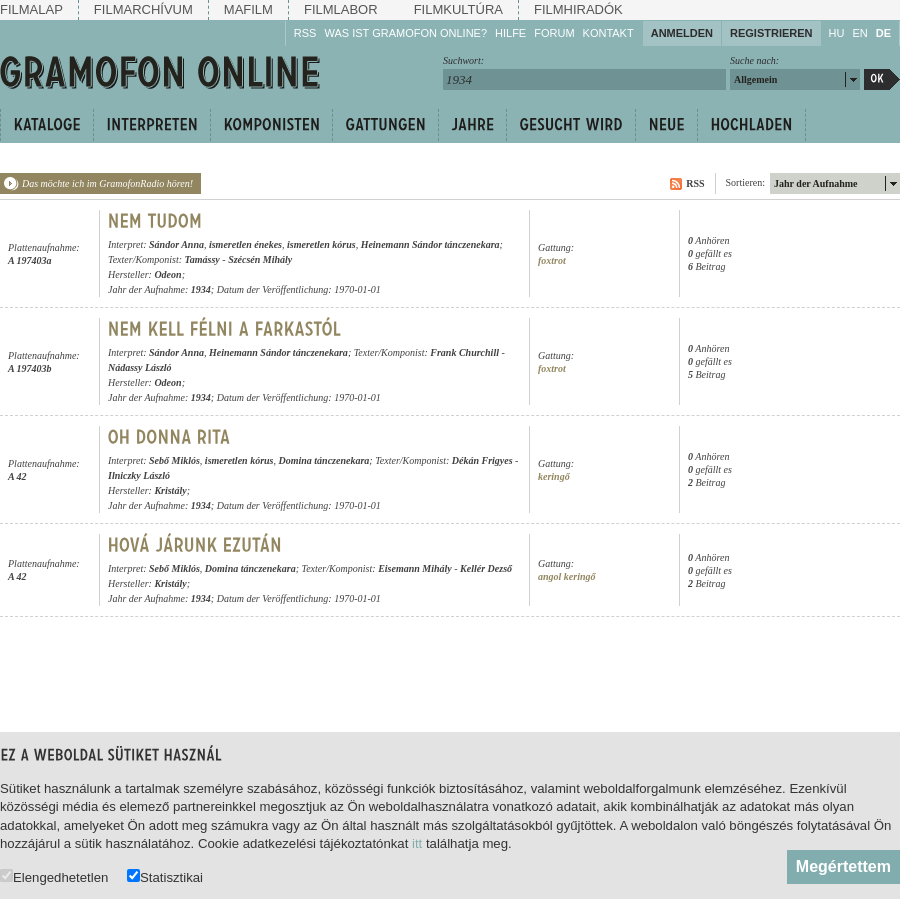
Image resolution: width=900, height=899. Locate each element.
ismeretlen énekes (245, 244)
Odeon (167, 274)
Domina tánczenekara (323, 460)
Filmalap (31, 9)
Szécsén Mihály (260, 259)
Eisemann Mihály (415, 568)
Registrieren (771, 33)
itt (417, 843)
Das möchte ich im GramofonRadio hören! (107, 183)
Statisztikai (165, 876)
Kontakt (608, 33)
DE (883, 33)
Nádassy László (140, 367)
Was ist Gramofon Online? (405, 33)
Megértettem (843, 866)
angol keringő (567, 576)
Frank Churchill (464, 352)
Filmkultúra (458, 9)
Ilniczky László (139, 475)
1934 (201, 289)
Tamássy (202, 259)
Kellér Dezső (486, 568)
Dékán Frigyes (482, 460)
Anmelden (682, 33)
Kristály (170, 490)
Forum (554, 33)
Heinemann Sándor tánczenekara (430, 244)
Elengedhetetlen (54, 876)
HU (837, 33)
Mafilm (248, 9)
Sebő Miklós (174, 460)
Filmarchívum (143, 9)
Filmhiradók (578, 9)
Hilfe (510, 33)
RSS (305, 33)
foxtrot (552, 260)
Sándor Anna (176, 244)
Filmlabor (341, 9)
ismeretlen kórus (321, 244)
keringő (554, 476)
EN (859, 33)
